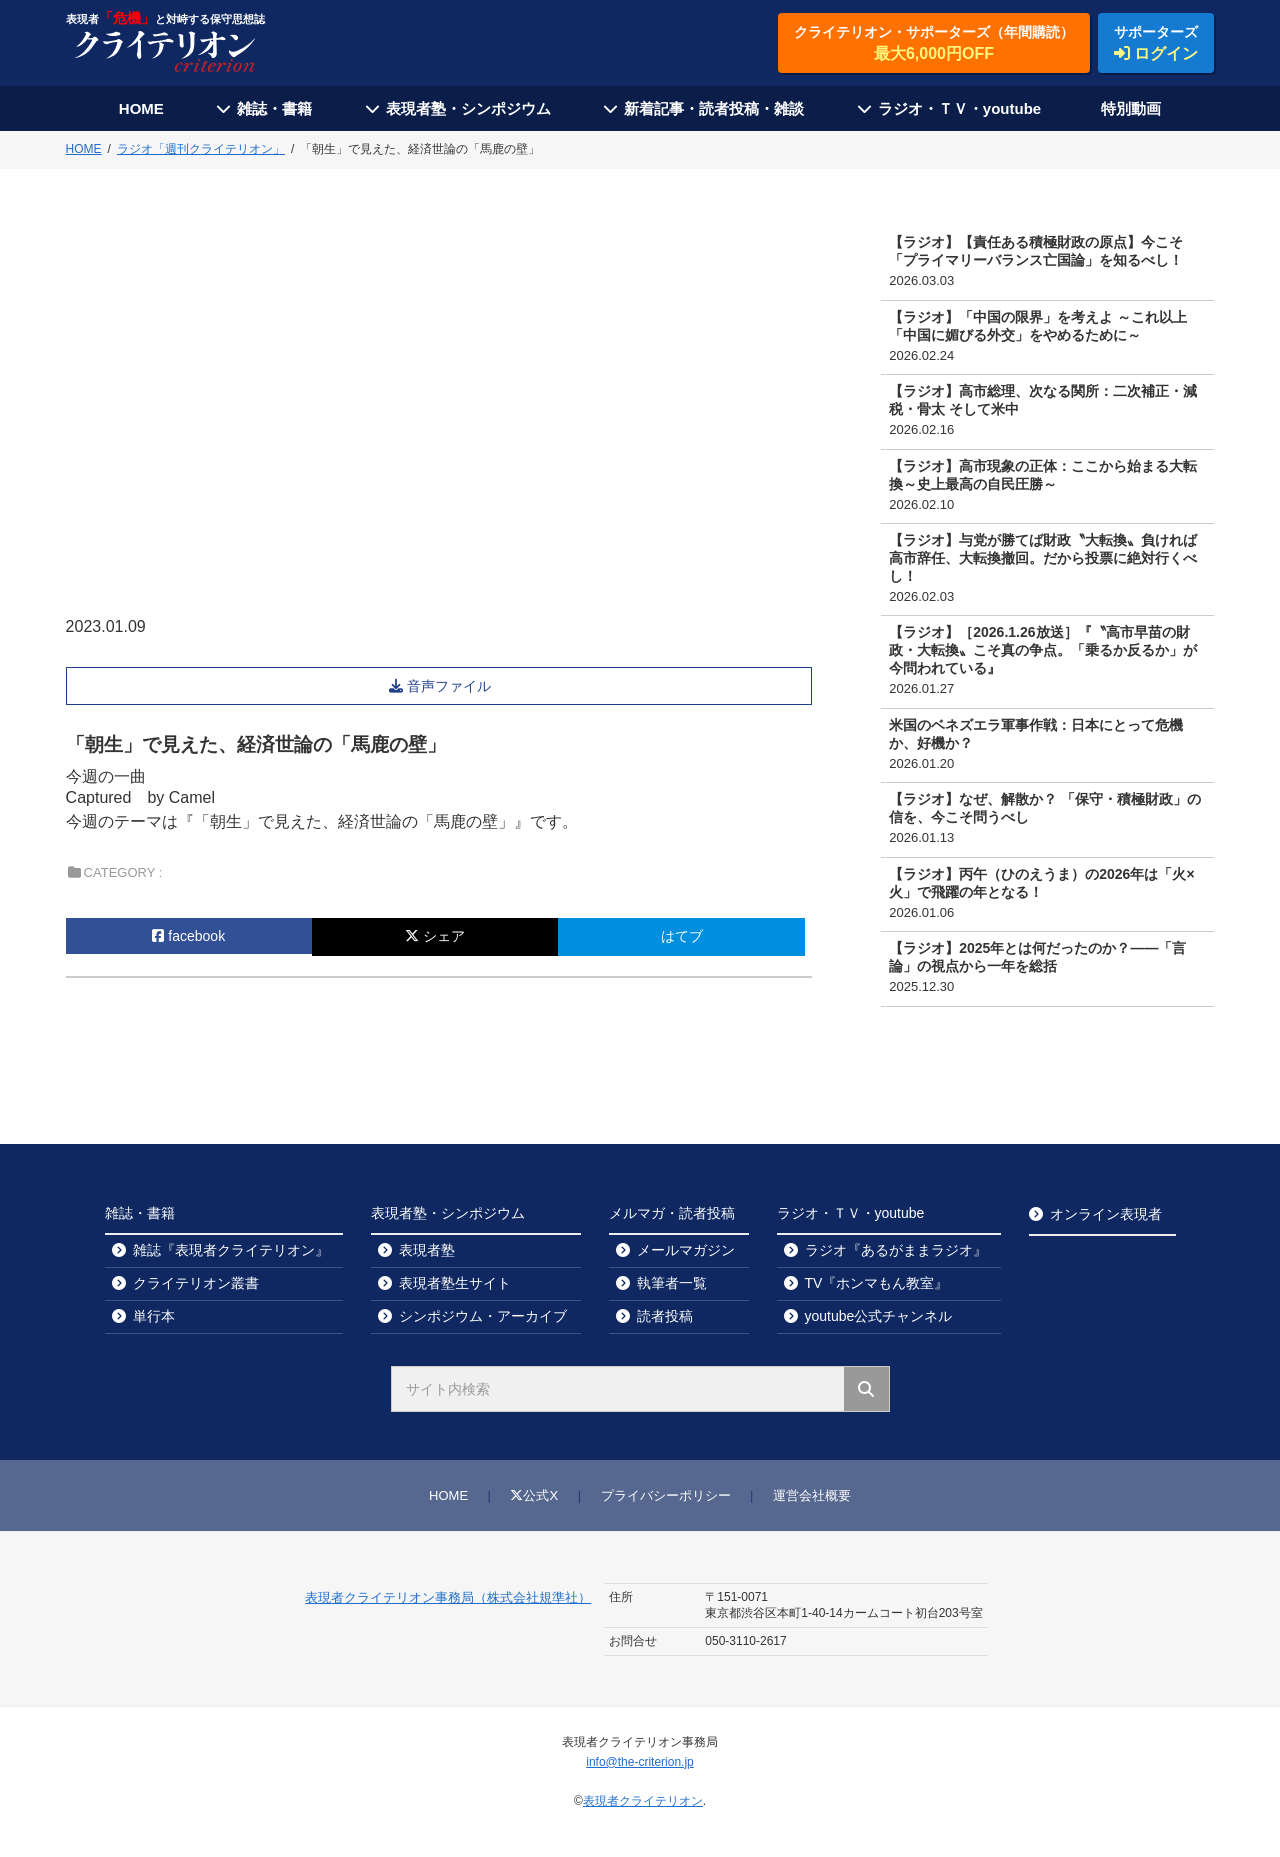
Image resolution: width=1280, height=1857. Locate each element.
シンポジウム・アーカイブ (483, 1316)
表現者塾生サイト (455, 1283)
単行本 (154, 1316)
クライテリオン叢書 (196, 1283)
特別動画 (1131, 108)
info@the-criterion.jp (640, 1762)
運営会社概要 (812, 1495)
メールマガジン (686, 1250)
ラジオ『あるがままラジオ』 (896, 1250)
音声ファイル (451, 686)
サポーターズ (1156, 44)
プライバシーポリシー (666, 1495)
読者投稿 (665, 1316)
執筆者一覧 (672, 1283)
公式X (534, 1495)
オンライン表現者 (1106, 1214)
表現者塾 (427, 1250)
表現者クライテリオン (643, 1801)
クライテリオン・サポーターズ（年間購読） (934, 44)
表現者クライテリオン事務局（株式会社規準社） (448, 1597)
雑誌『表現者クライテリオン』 (231, 1250)
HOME (141, 108)
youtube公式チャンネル (879, 1316)
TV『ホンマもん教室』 (877, 1283)
